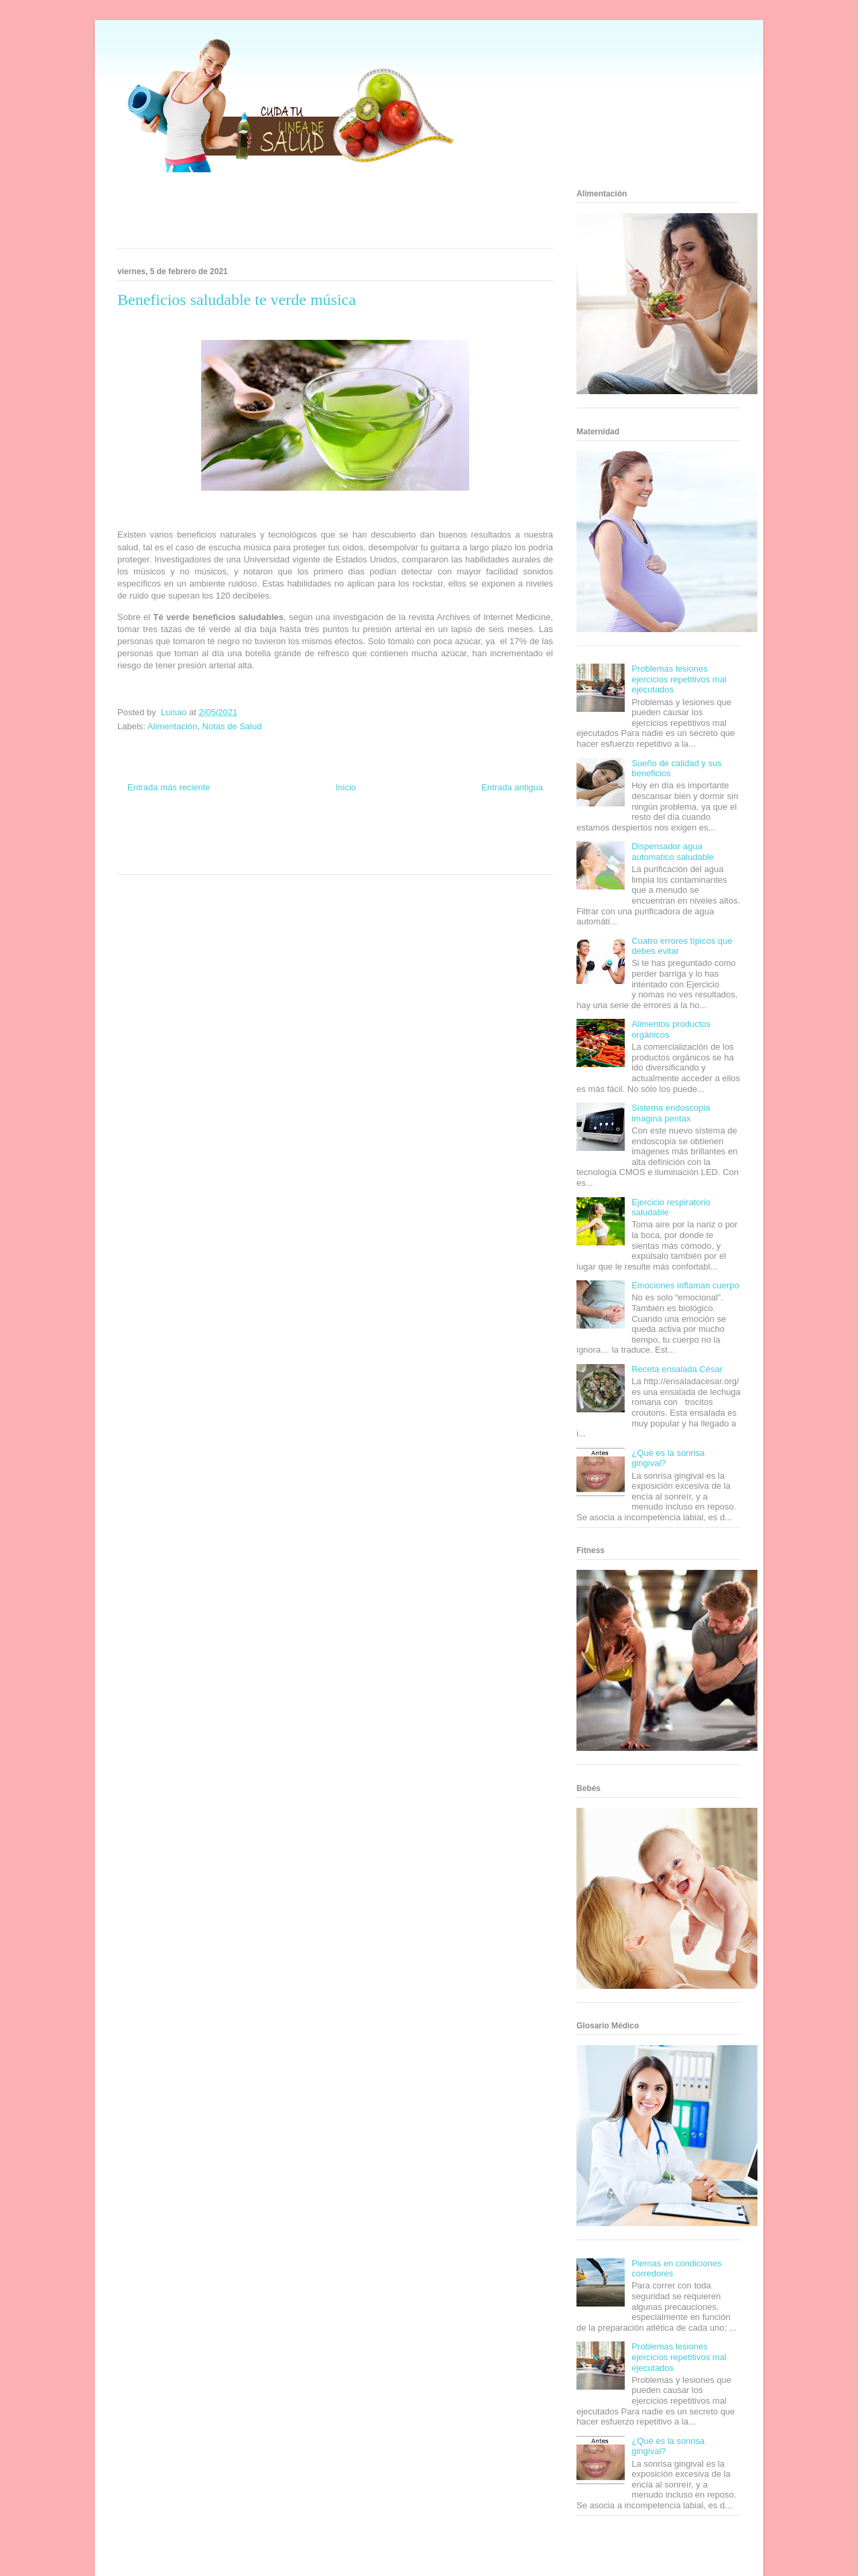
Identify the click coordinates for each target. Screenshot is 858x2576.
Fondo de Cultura (348, 833)
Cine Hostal (290, 845)
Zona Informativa (142, 833)
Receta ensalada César (677, 1369)
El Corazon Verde (312, 857)
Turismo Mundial (177, 857)
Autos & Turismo (383, 845)
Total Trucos (254, 845)
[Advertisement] (318, 214)
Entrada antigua (512, 787)
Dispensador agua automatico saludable (672, 851)
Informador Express (240, 833)
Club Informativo (295, 833)
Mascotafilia (479, 845)
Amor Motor (391, 857)
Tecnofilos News (500, 833)
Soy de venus (155, 845)
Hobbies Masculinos (444, 833)
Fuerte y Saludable (206, 845)
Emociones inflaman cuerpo (685, 1285)
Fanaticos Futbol (435, 845)
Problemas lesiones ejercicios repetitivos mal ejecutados (679, 679)
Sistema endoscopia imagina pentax (670, 1113)
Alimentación (172, 726)
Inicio (346, 787)
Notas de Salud (232, 726)
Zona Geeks (394, 833)
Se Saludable (223, 857)
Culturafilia (356, 857)
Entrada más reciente (168, 787)
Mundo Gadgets (334, 845)
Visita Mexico (265, 857)
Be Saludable (190, 833)
